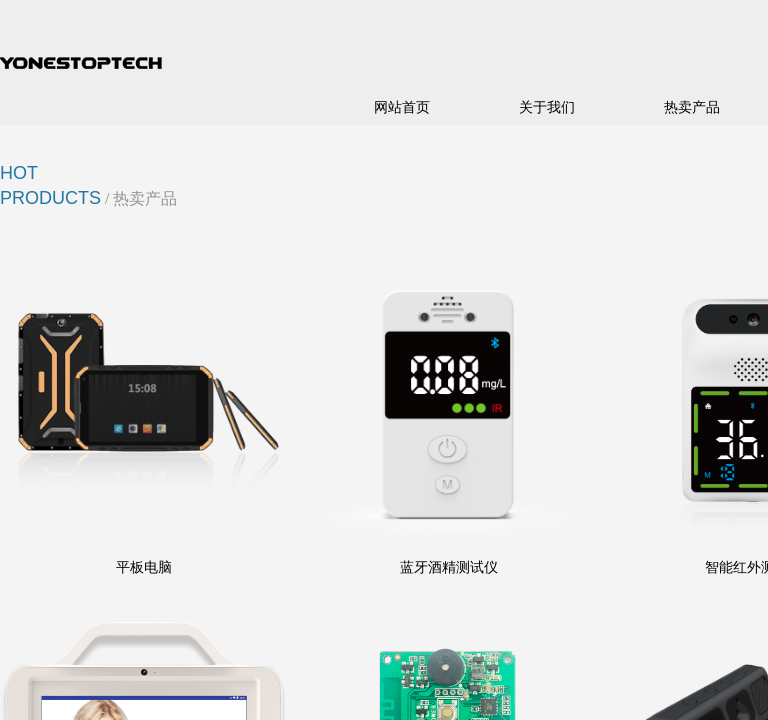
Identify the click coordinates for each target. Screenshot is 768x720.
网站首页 (402, 107)
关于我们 (547, 107)
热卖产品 (692, 107)
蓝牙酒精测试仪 (449, 567)
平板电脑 (144, 567)
